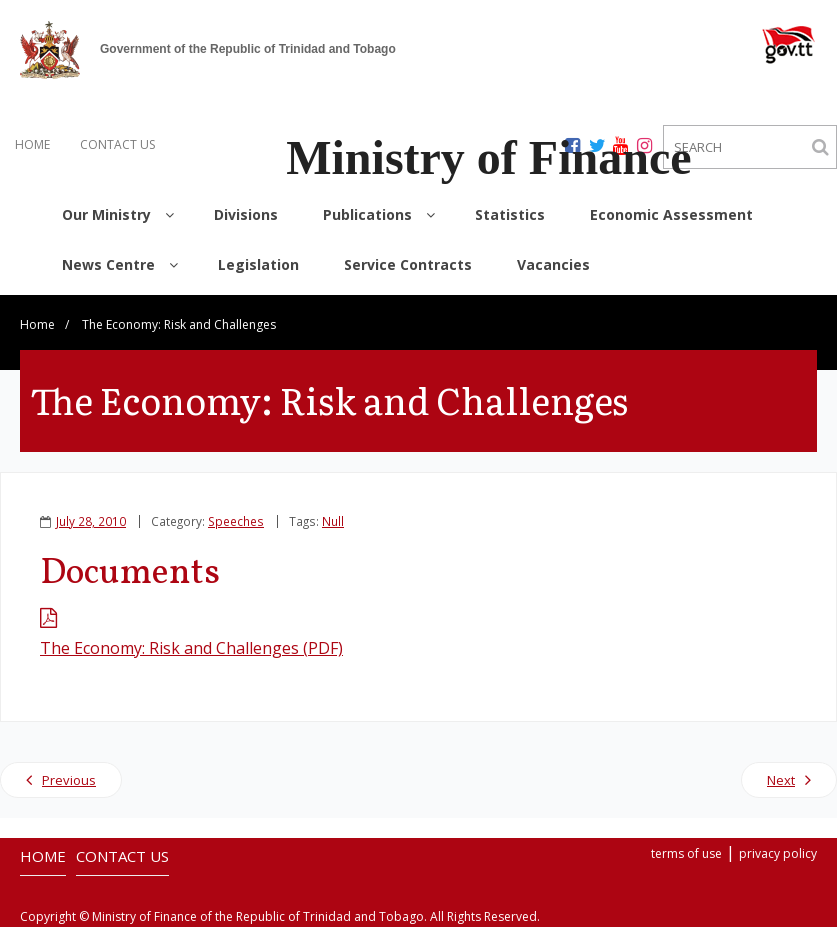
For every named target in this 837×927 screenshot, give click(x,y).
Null (333, 521)
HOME (32, 144)
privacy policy (778, 853)
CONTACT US (117, 144)
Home (37, 324)
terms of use (686, 853)
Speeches (236, 521)
